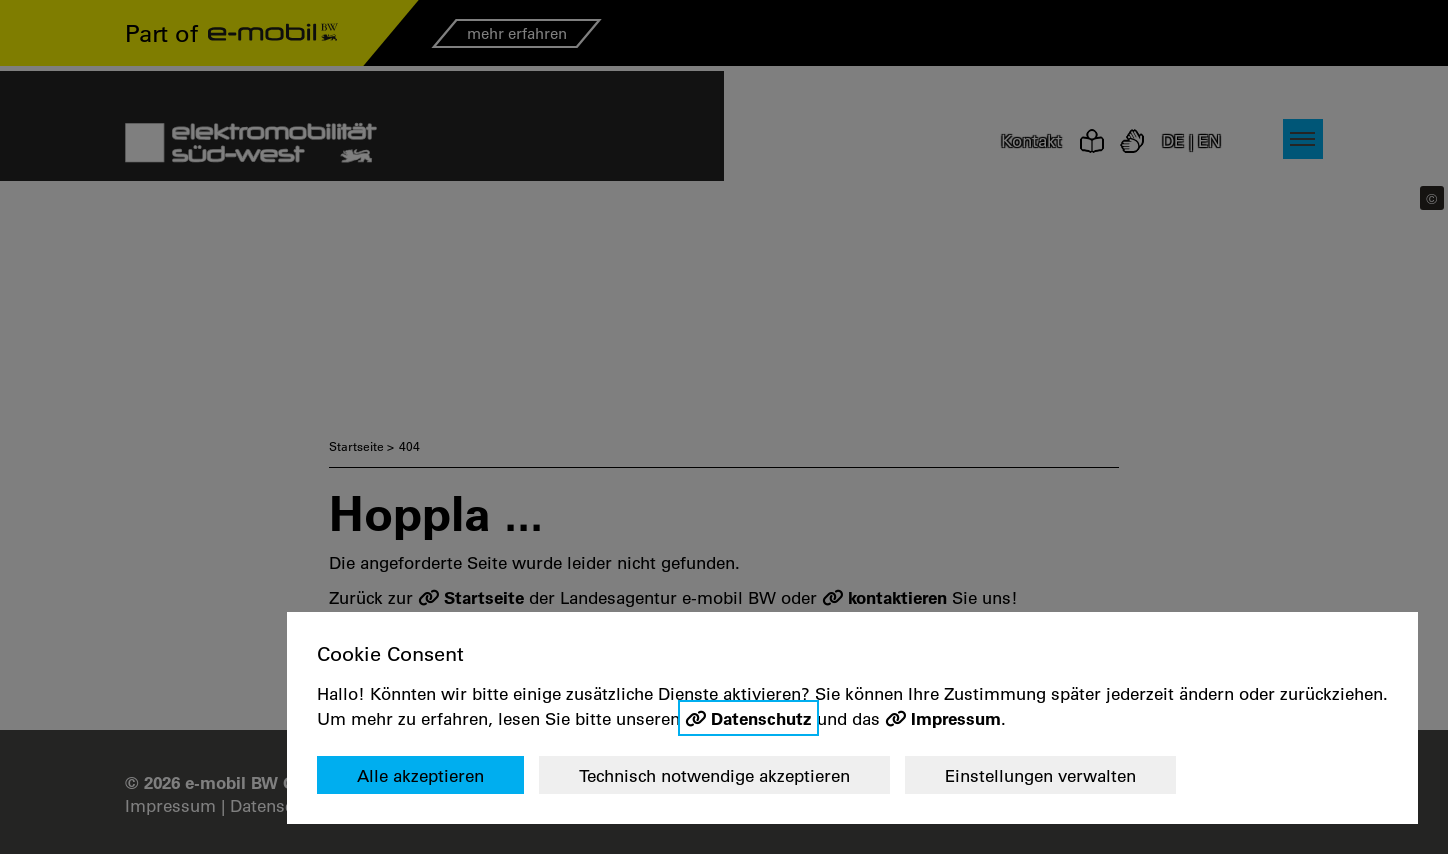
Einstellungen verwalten (1040, 775)
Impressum (956, 718)
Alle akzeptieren (420, 775)
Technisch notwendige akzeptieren (714, 775)
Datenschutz (761, 718)
